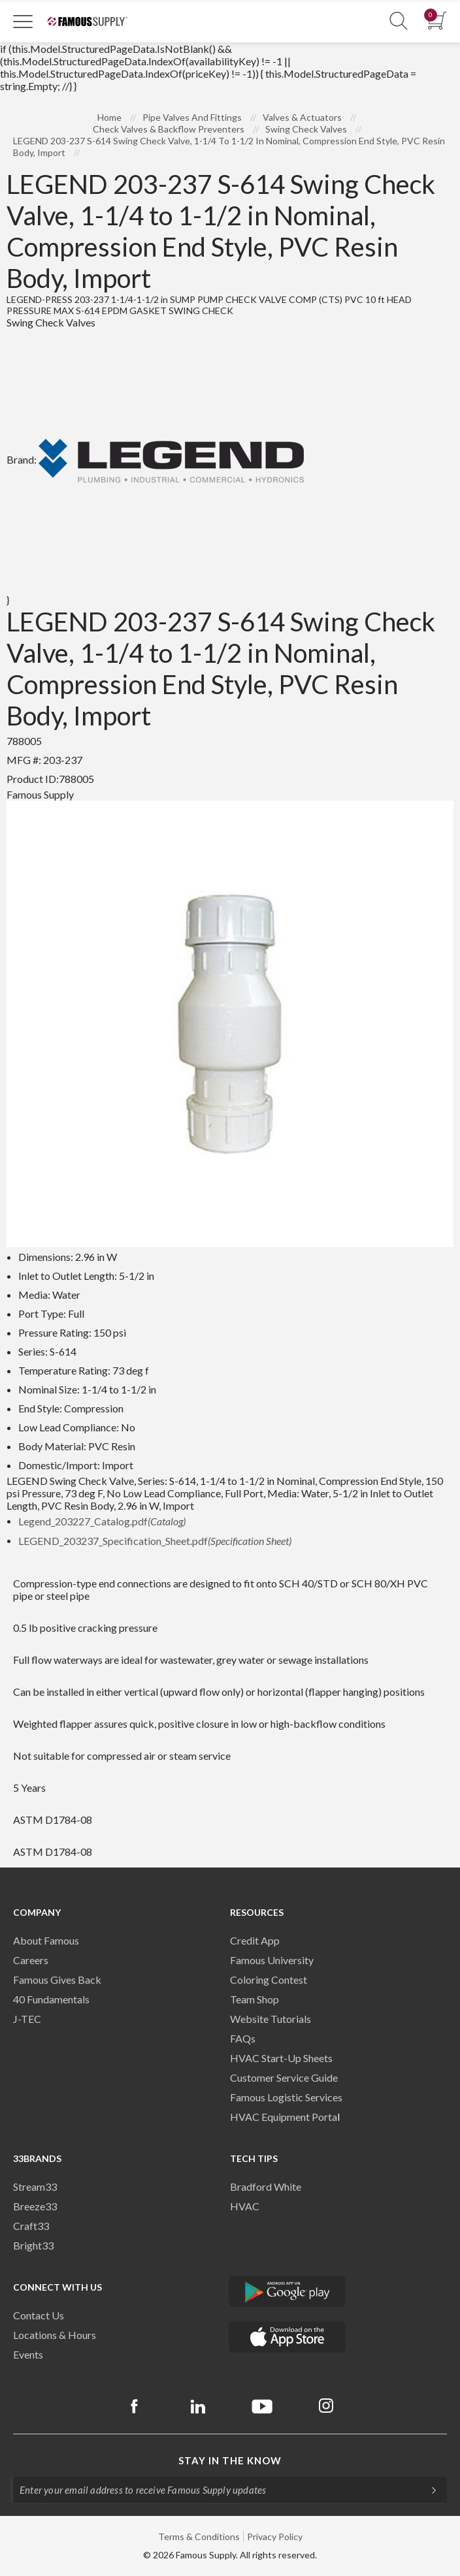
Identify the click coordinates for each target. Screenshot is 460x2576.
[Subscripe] (427, 2490)
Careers (30, 1960)
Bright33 (33, 2245)
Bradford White (265, 2186)
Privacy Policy (275, 2536)
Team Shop (254, 1999)
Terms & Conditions (199, 2536)
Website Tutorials (270, 2018)
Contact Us (38, 2315)
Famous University (272, 1960)
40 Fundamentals (51, 1999)
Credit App (255, 1940)
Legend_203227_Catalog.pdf (102, 1521)
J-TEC (27, 2018)
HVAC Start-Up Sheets (281, 2058)
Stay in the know (230, 2460)
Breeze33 (35, 2206)
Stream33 (35, 2186)
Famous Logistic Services (286, 2097)
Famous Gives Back (57, 1979)
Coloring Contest (268, 1979)
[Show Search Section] (398, 21)
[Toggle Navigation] (23, 21)
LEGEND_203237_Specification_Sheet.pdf (154, 1540)
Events (28, 2354)
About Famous (46, 1940)
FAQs (242, 2038)
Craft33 (31, 2225)
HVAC (244, 2206)
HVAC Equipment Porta (283, 2116)
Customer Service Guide (284, 2077)
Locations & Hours (54, 2335)
